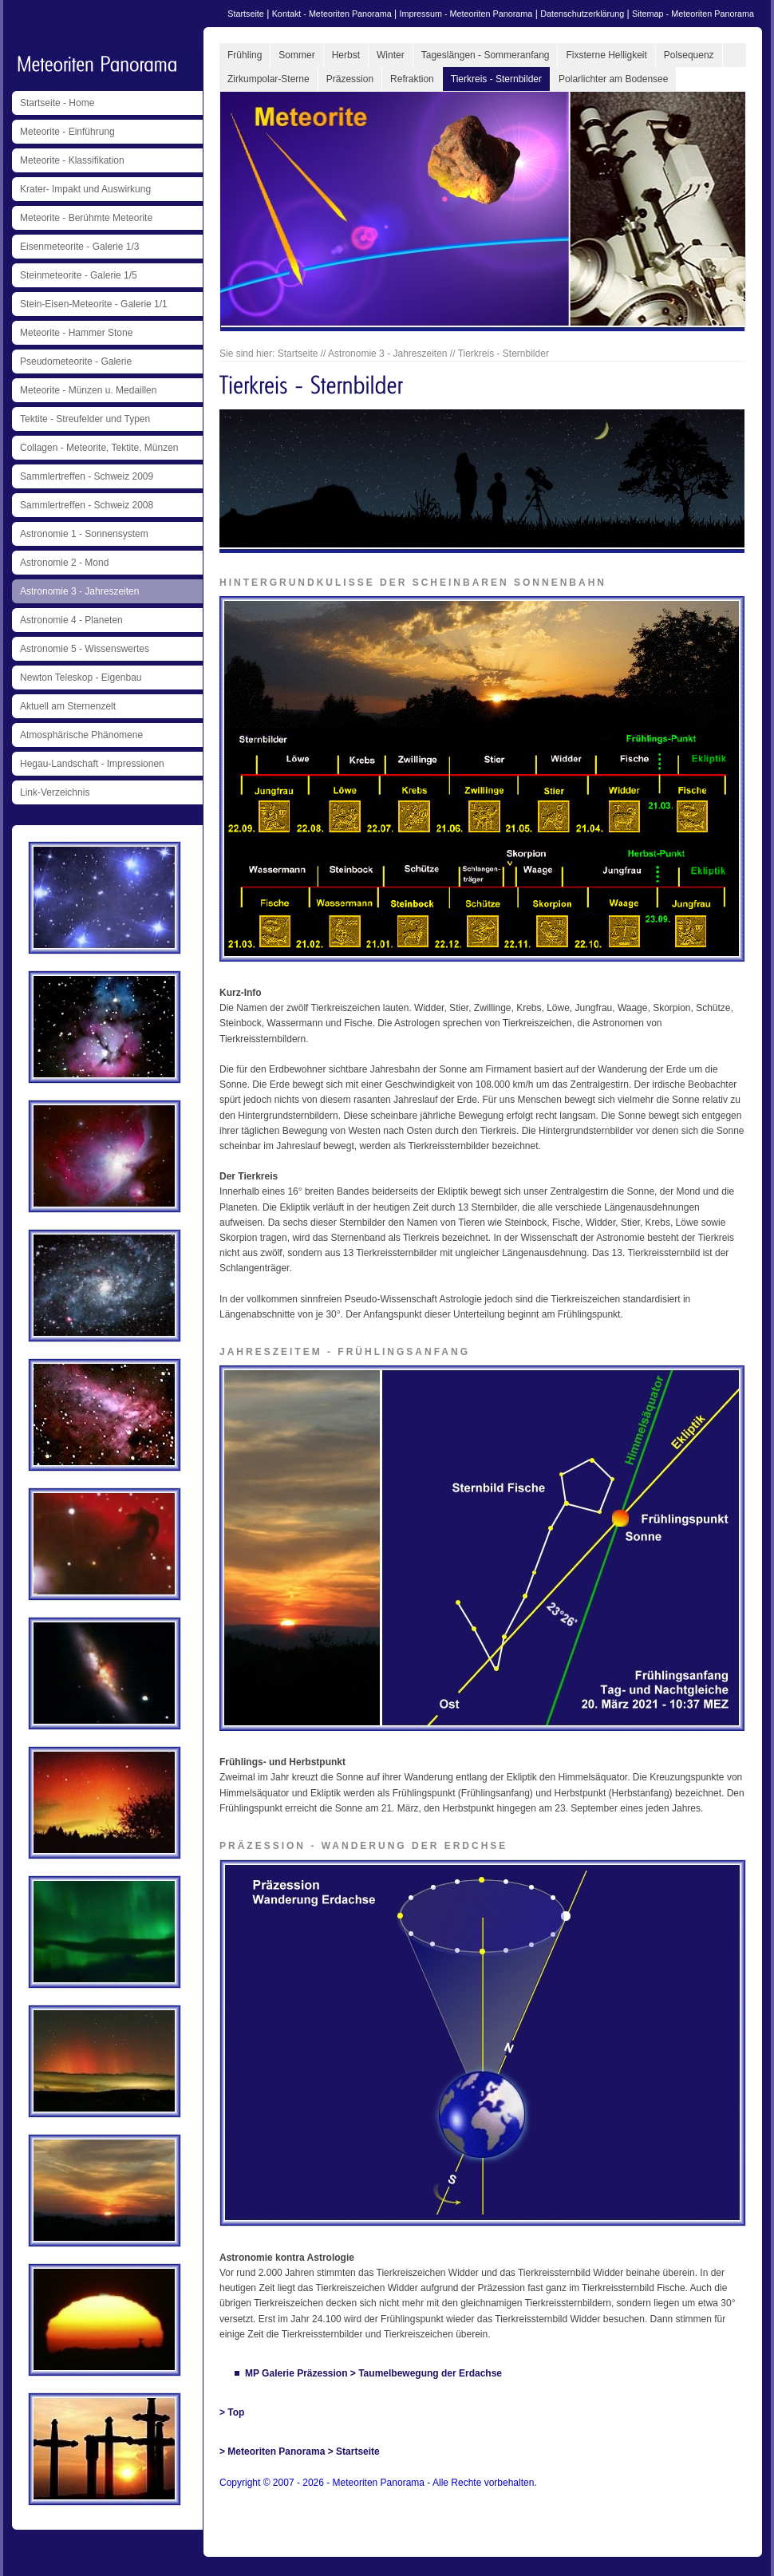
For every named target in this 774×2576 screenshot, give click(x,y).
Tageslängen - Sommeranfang (485, 55)
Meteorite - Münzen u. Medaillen (88, 390)
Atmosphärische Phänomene (81, 735)
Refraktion (412, 79)
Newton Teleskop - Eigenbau (81, 677)
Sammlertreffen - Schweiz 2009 (86, 476)
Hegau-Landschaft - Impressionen (92, 763)
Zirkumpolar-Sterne (268, 79)
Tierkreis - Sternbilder (496, 79)
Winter (391, 55)
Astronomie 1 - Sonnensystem (84, 533)
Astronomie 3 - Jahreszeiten (79, 591)
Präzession (349, 79)
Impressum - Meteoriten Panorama (466, 13)
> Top (231, 2412)
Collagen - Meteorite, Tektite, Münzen (99, 447)
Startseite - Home (57, 103)
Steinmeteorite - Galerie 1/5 (78, 275)
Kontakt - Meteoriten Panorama (332, 13)
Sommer (296, 55)
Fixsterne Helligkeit (606, 55)
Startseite (245, 13)
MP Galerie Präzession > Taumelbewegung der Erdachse (373, 2373)
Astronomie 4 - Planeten (71, 620)
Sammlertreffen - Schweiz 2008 (86, 505)
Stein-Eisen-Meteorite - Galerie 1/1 (94, 304)
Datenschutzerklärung (582, 13)
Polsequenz (689, 55)
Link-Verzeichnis (54, 792)
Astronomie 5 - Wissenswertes (84, 648)
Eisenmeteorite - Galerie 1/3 (79, 246)
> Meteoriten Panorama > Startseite (299, 2451)
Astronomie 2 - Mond (64, 562)
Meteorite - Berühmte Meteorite (86, 217)
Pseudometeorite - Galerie (76, 361)
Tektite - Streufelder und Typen (85, 419)
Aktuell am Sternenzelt (68, 706)
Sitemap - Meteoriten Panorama (693, 13)
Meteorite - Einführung (67, 131)
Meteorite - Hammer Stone (76, 332)
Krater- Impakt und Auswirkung (85, 189)
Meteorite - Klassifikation (72, 160)
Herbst (346, 55)
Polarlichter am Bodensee (613, 79)
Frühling (244, 55)
